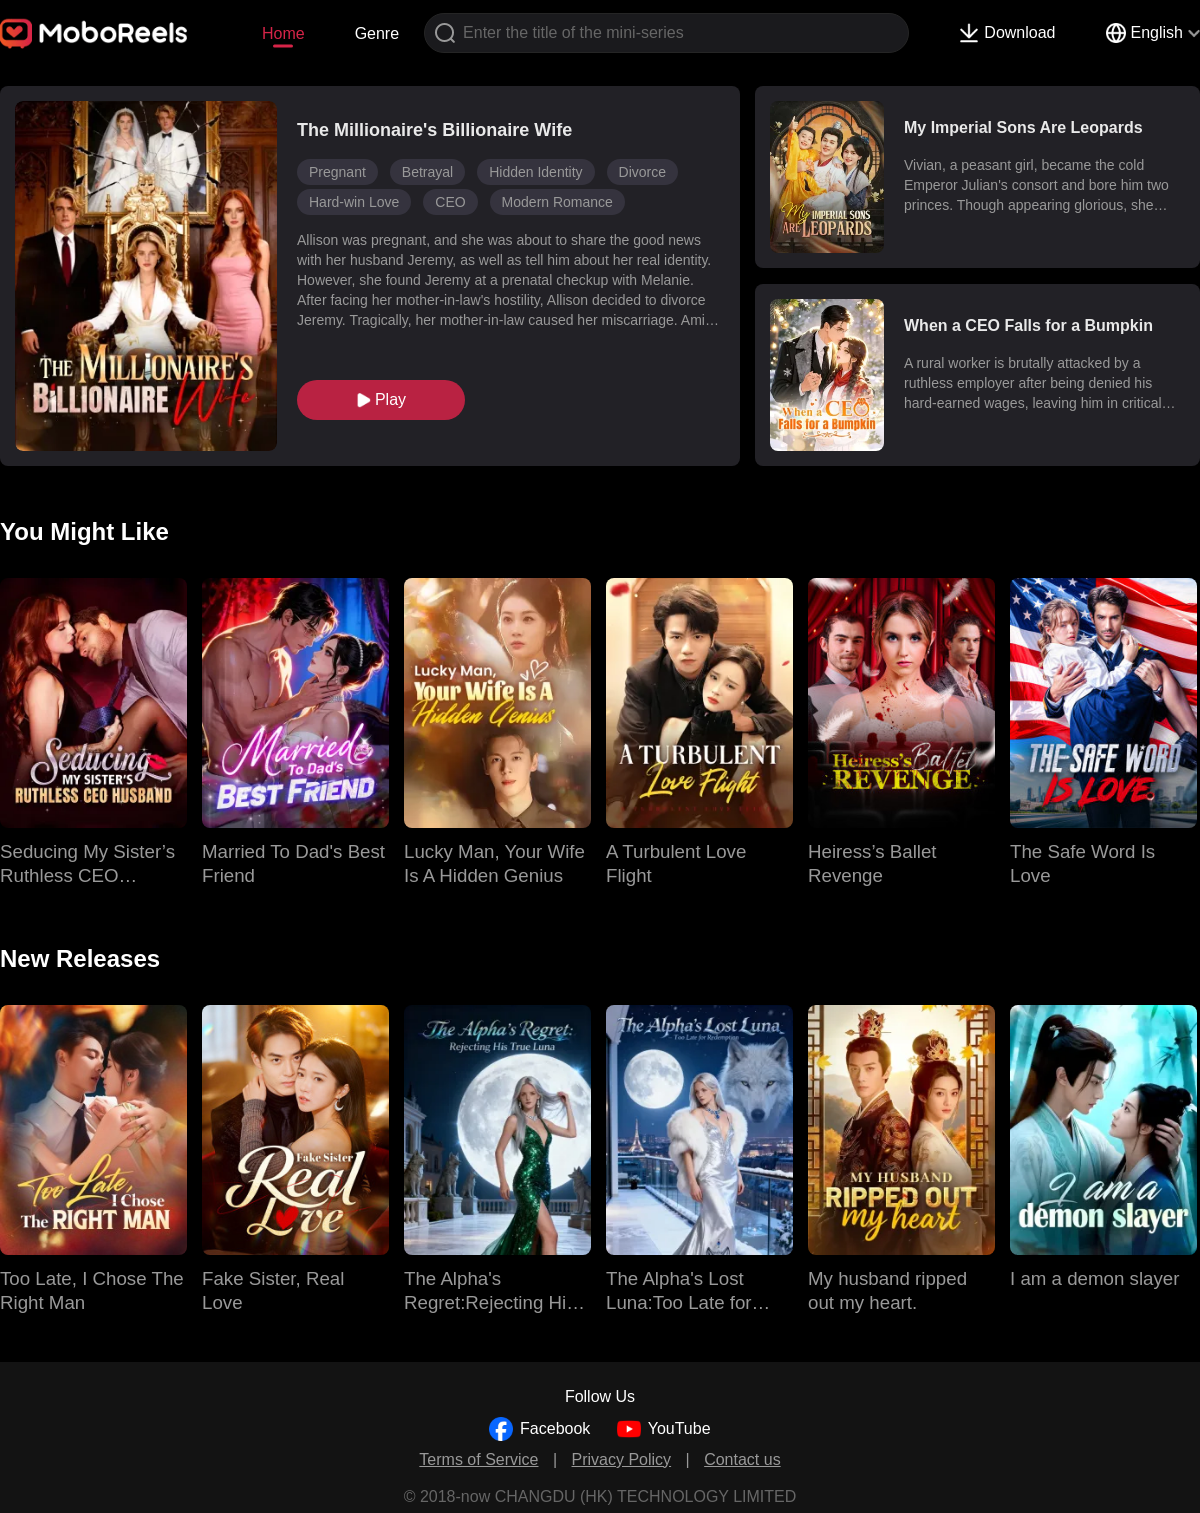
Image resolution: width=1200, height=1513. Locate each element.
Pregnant (337, 172)
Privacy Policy (622, 1459)
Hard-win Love (354, 202)
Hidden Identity (535, 172)
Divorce (642, 172)
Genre (377, 33)
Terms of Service (478, 1459)
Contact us (742, 1459)
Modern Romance (557, 202)
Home (283, 33)
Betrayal (427, 172)
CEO (450, 202)
